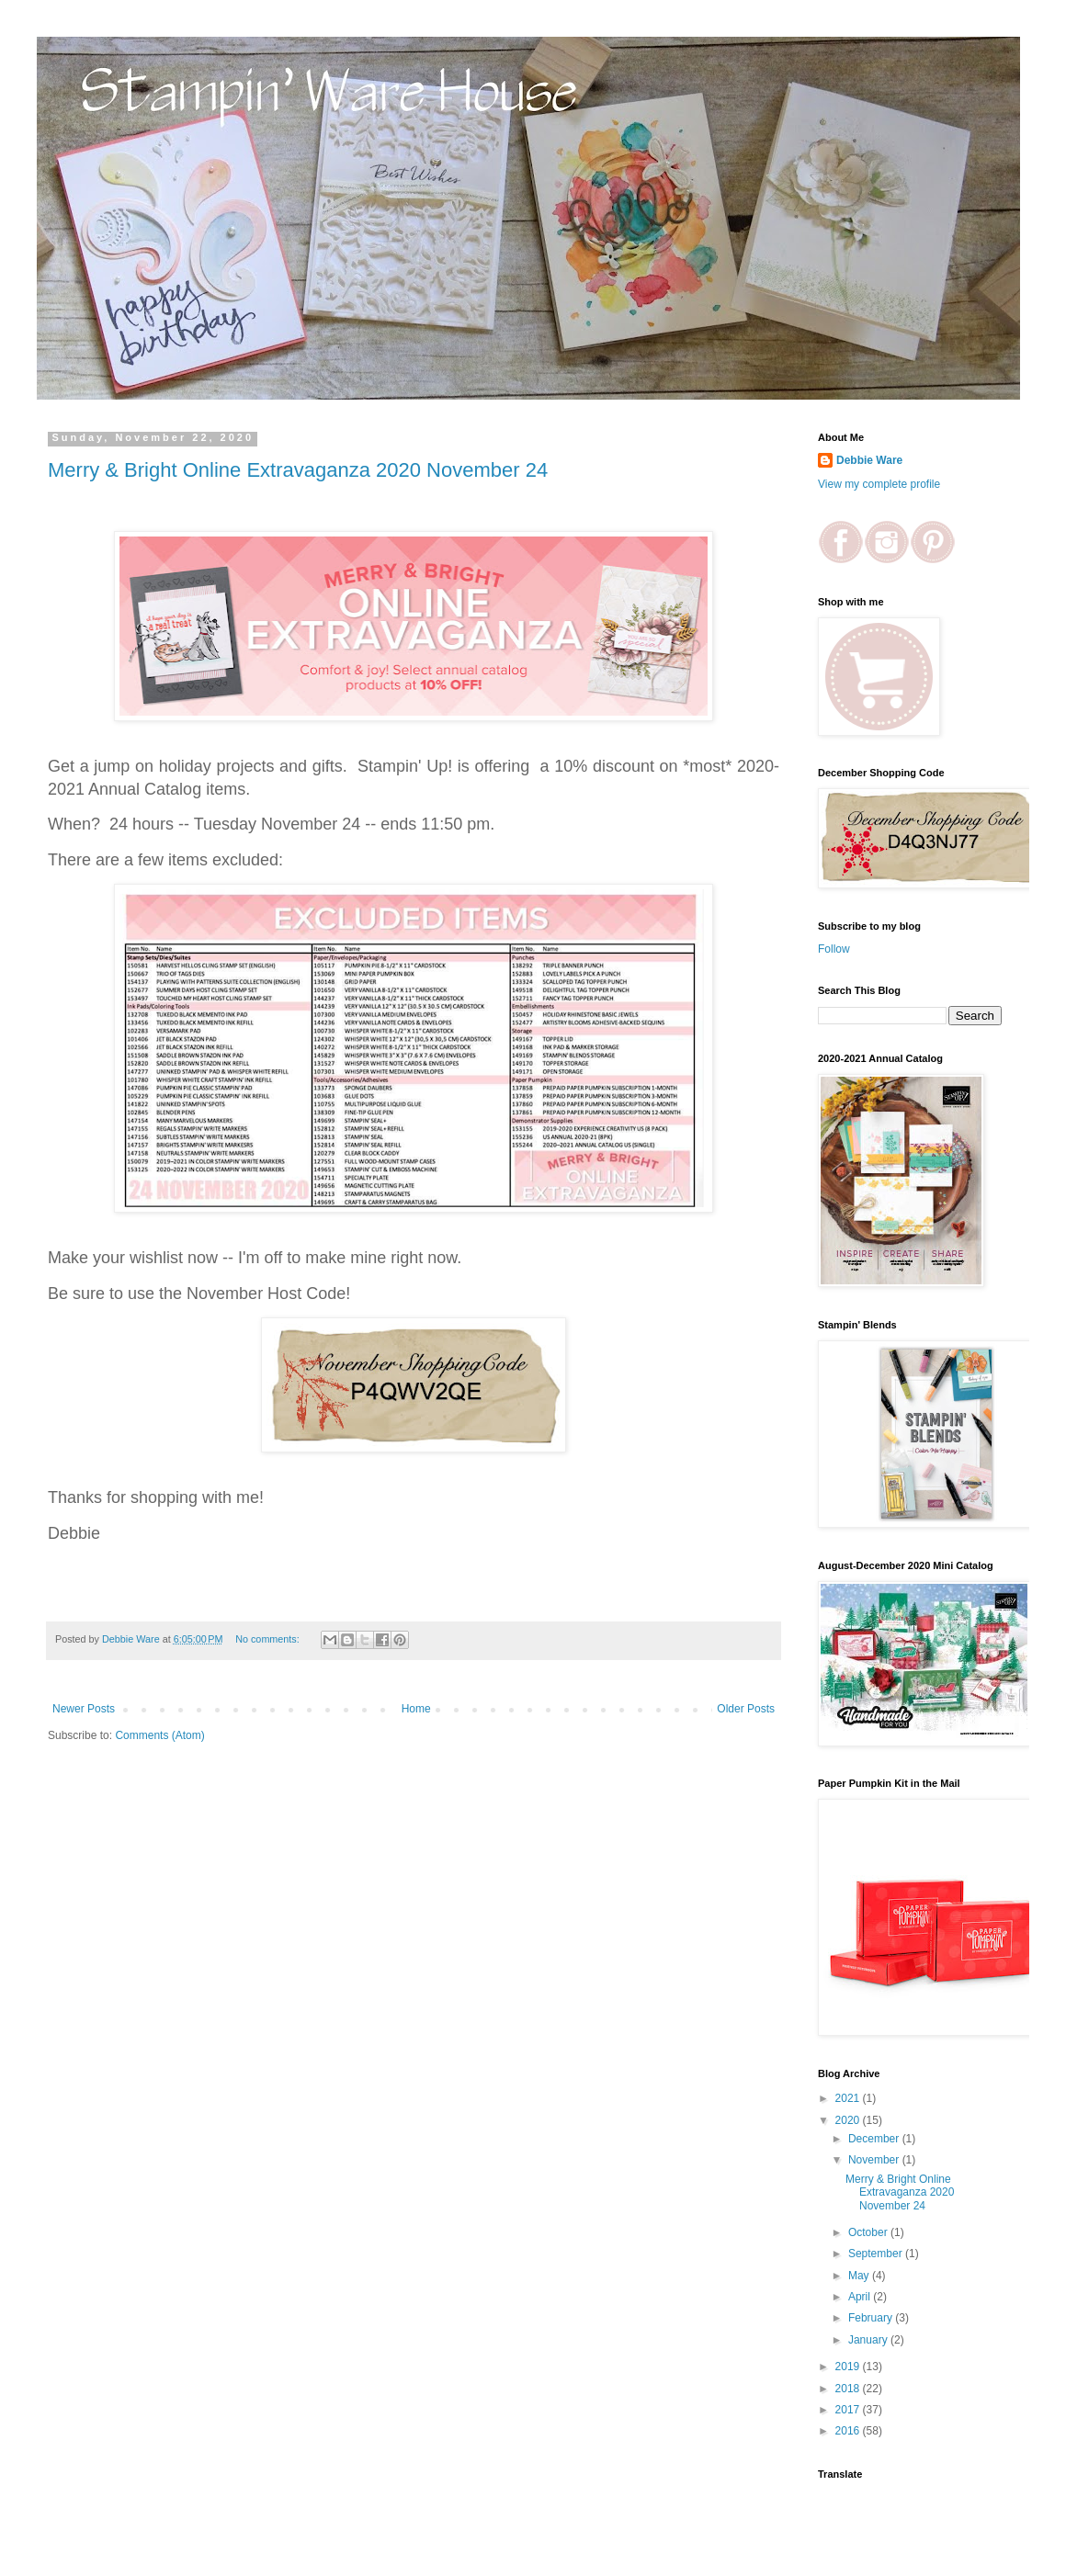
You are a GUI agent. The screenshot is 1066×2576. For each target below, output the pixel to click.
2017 (849, 2409)
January (869, 2339)
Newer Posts (83, 1708)
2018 (849, 2388)
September (876, 2253)
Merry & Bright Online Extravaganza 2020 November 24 (298, 469)
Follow (834, 949)
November (875, 2159)
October (869, 2232)
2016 (849, 2430)
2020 (849, 2120)
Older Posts (746, 1708)
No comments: (268, 1638)
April (860, 2296)
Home (416, 1708)
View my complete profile (879, 484)
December (875, 2138)
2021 (849, 2098)
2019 (849, 2366)
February (871, 2317)
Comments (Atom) (159, 1735)
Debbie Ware (869, 460)
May (860, 2275)
